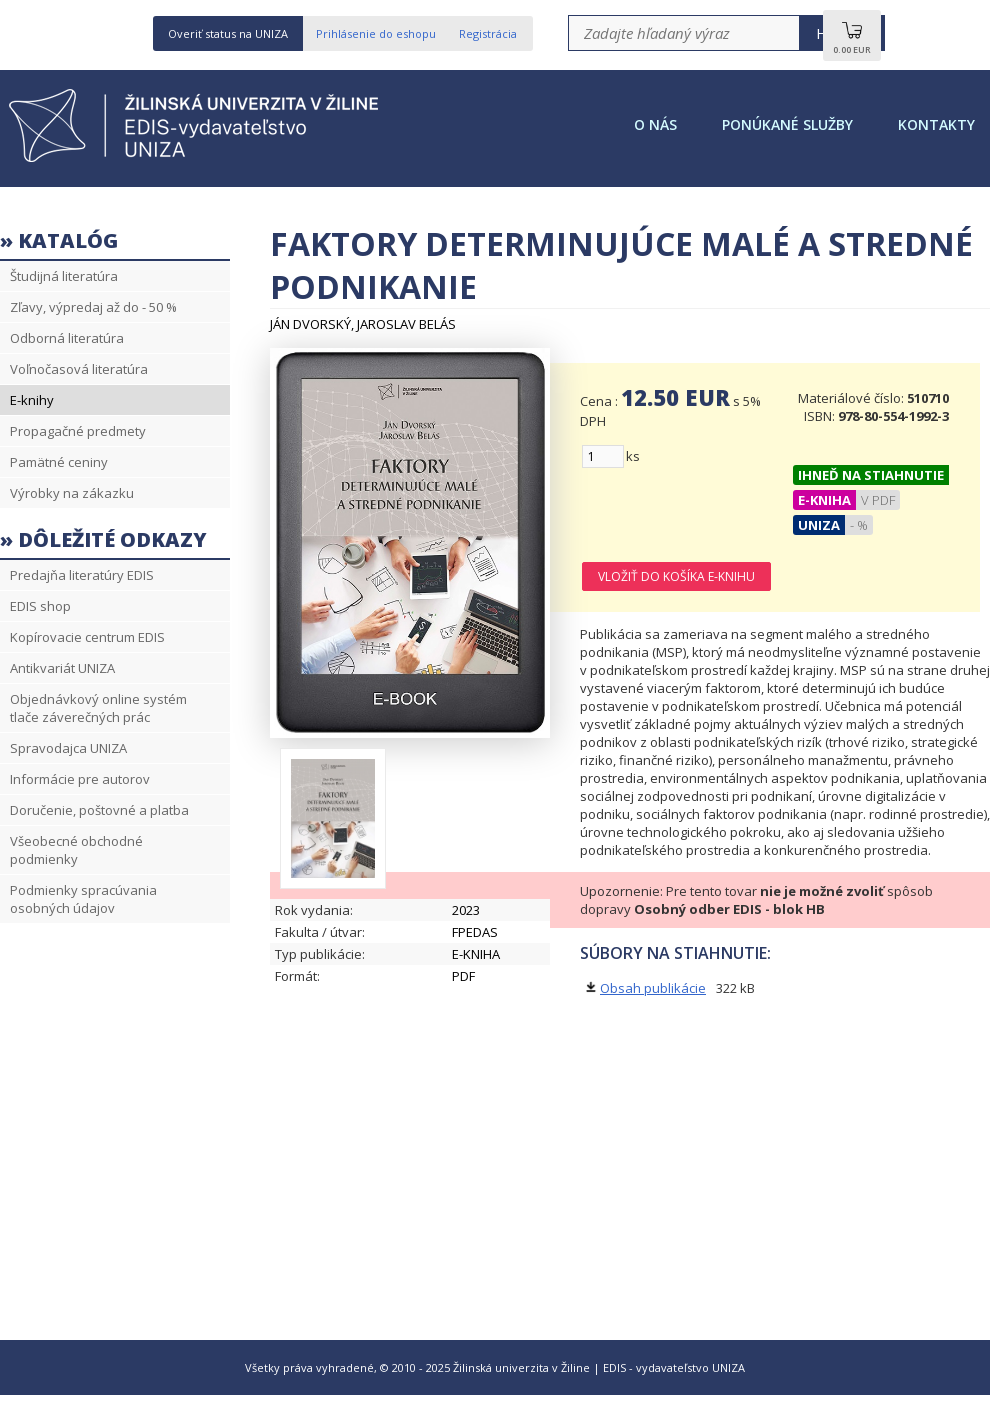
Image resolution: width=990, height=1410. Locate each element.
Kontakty (936, 124)
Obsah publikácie (653, 988)
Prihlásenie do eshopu (376, 33)
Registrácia (488, 33)
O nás (655, 124)
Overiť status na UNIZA (228, 33)
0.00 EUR (852, 43)
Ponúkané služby (787, 124)
